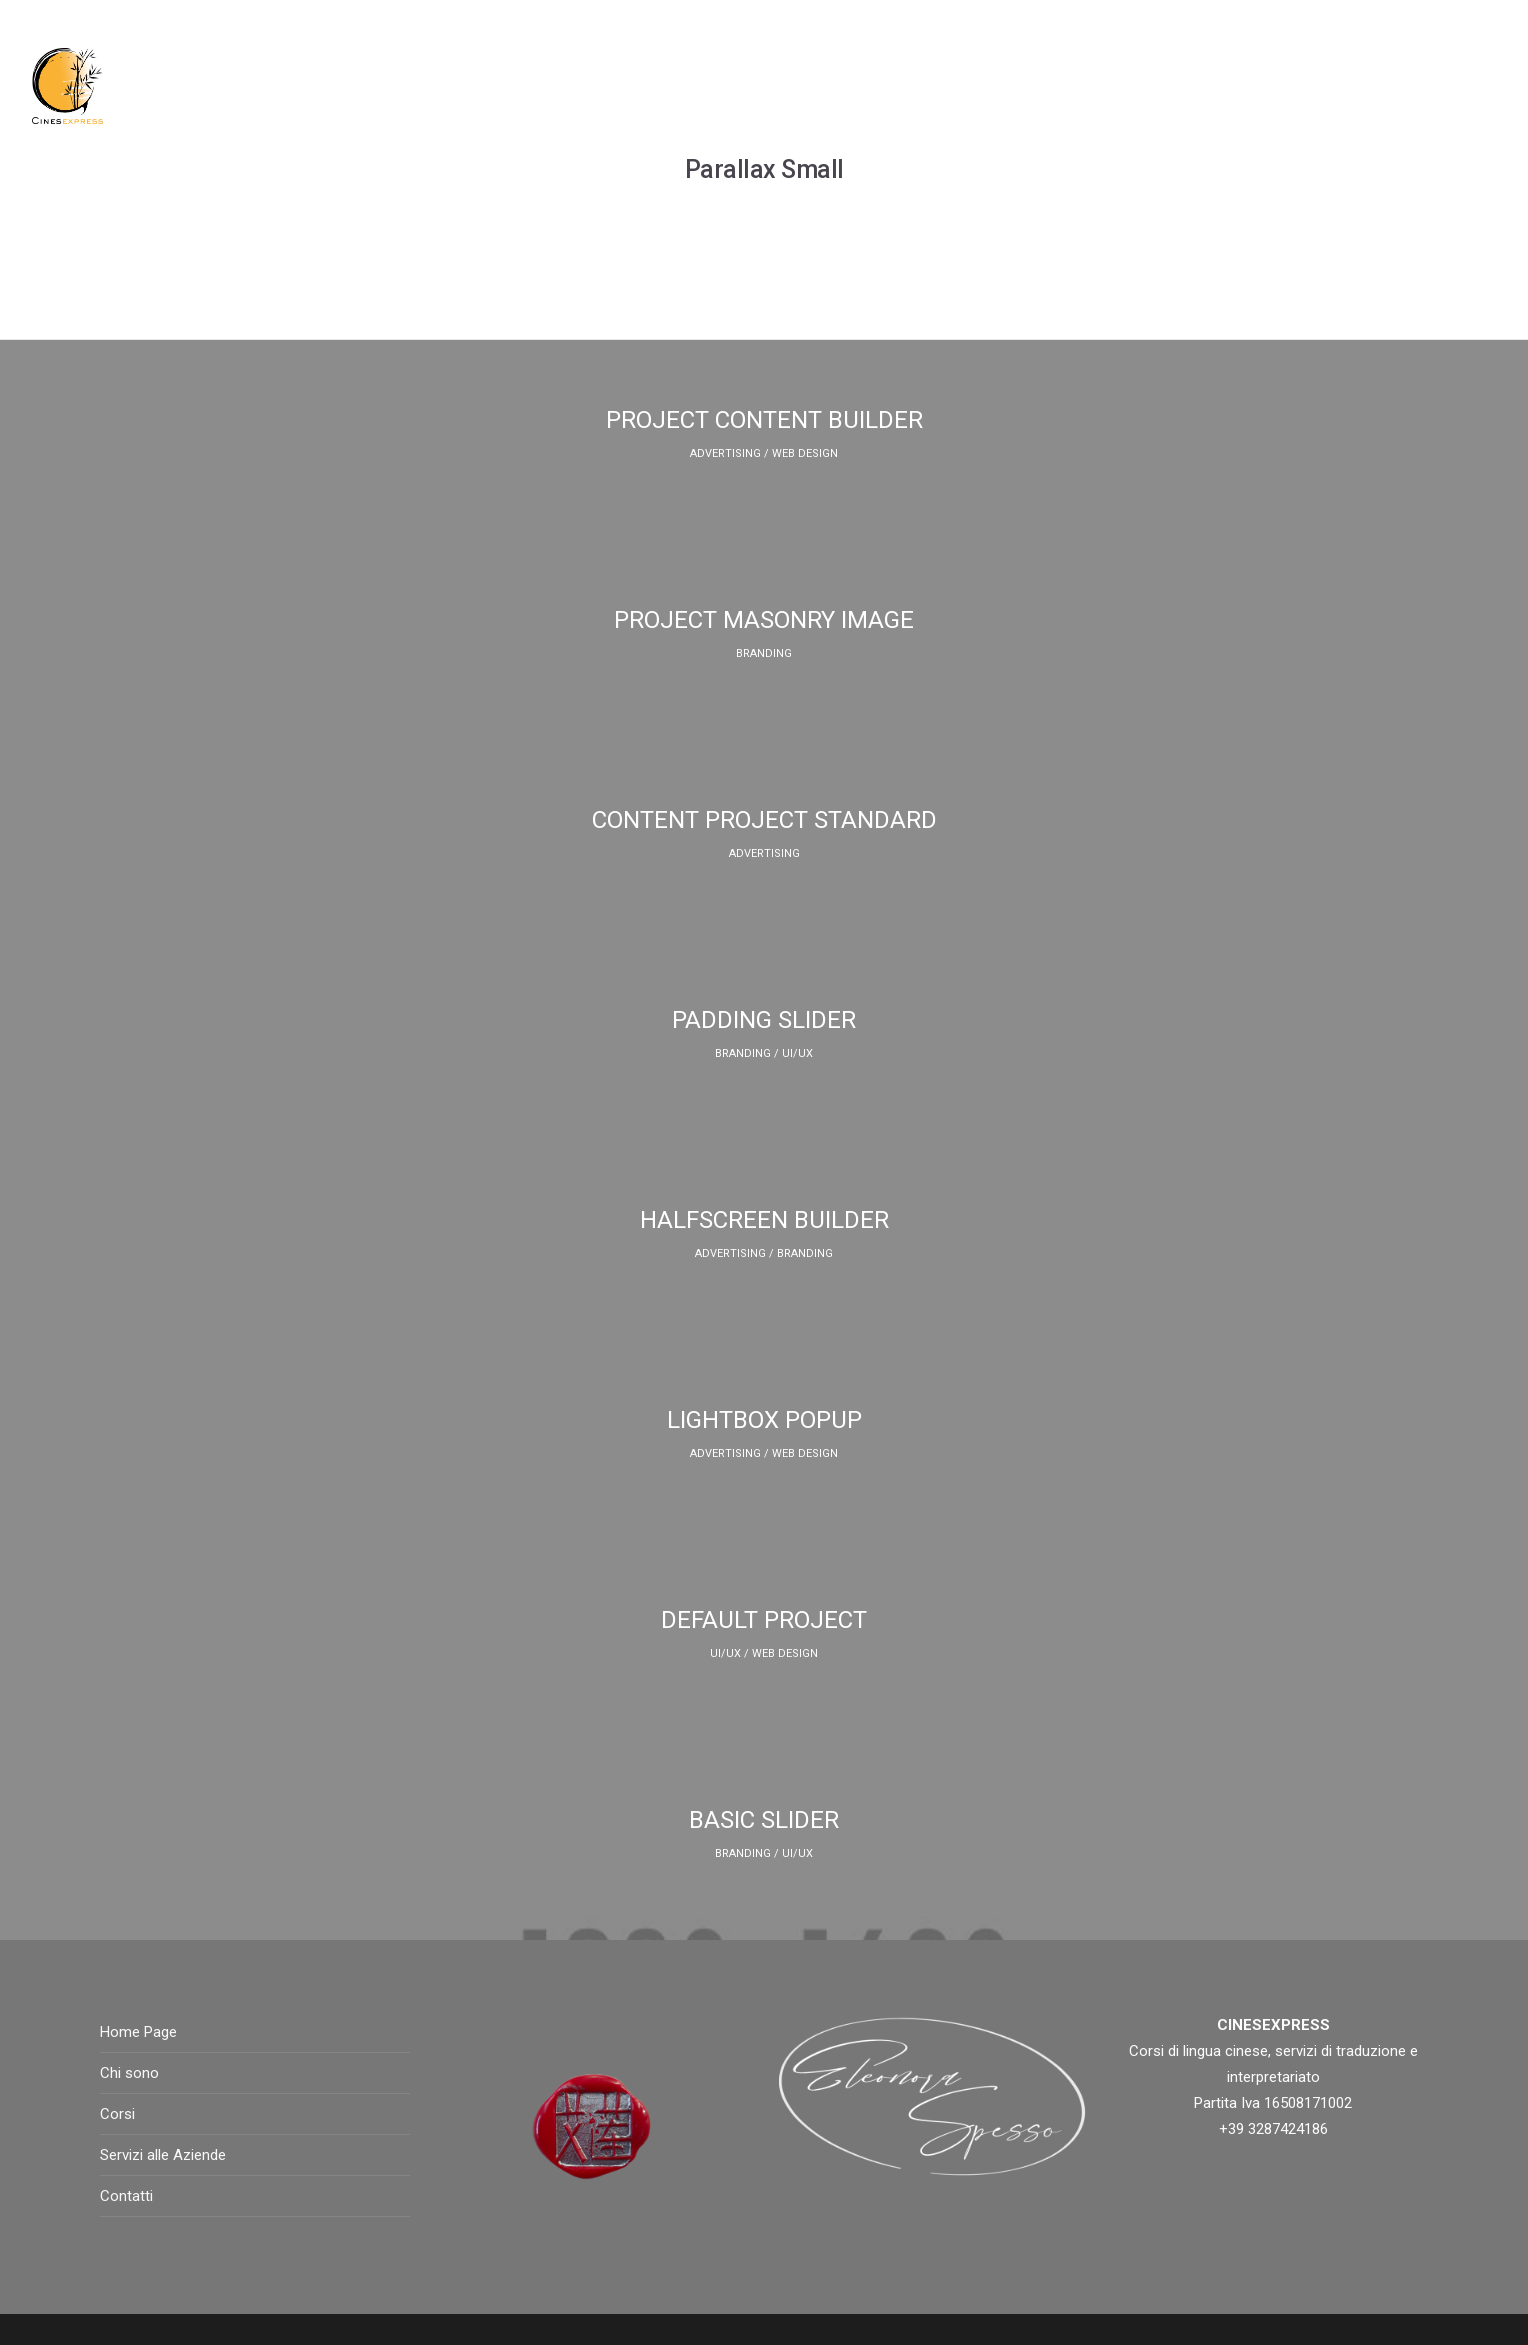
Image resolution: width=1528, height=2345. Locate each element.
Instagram (1188, 85)
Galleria (1296, 85)
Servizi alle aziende (967, 85)
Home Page (640, 85)
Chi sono (747, 85)
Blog (1096, 85)
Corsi (834, 85)
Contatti (1397, 85)
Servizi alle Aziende (163, 2155)
